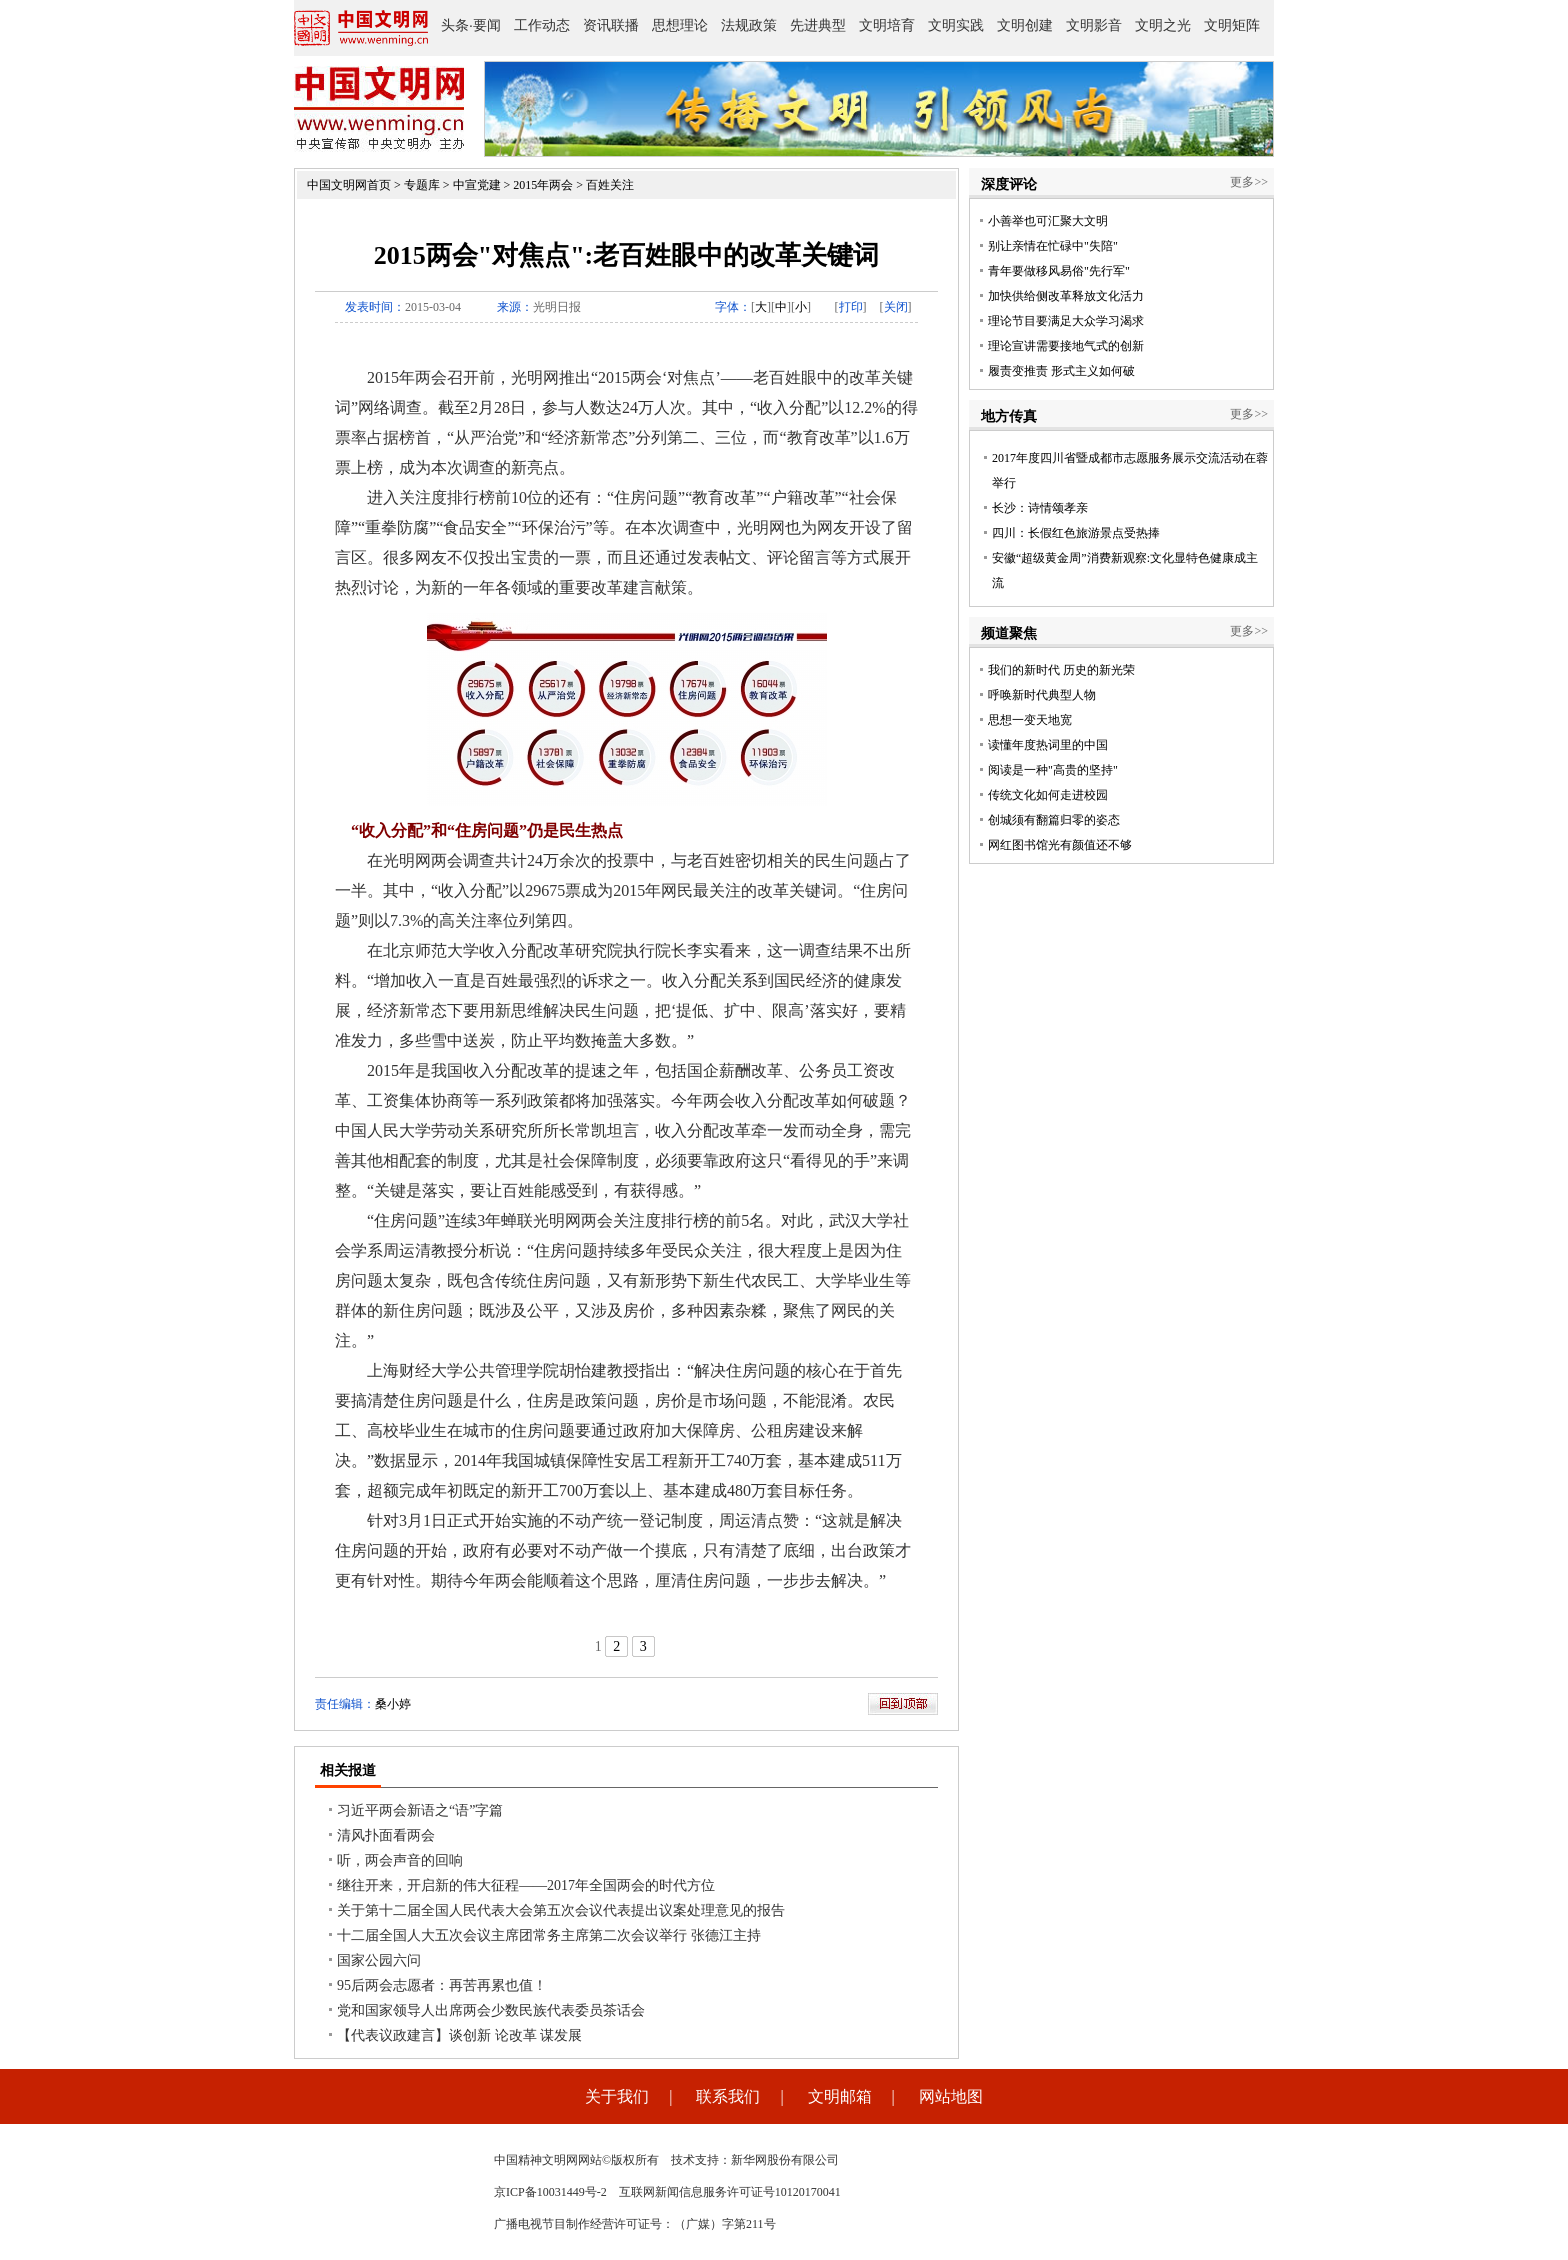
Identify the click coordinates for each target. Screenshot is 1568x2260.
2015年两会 (543, 185)
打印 (851, 307)
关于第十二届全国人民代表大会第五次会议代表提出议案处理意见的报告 (561, 1910)
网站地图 (951, 2096)
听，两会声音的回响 (400, 1860)
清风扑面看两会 (386, 1835)
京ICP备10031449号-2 (550, 2192)
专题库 (422, 185)
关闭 (896, 307)
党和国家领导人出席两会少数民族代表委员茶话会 (491, 2010)
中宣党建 (477, 185)
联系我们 (728, 2096)
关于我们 (617, 2096)
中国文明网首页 (349, 185)
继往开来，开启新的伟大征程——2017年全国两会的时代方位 (526, 1885)
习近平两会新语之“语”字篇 (420, 1810)
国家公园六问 (379, 1960)
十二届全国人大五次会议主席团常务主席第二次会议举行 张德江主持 (549, 1935)
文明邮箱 (840, 2096)
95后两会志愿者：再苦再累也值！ (442, 1985)
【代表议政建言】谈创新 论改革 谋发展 (459, 2035)
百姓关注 (610, 185)
